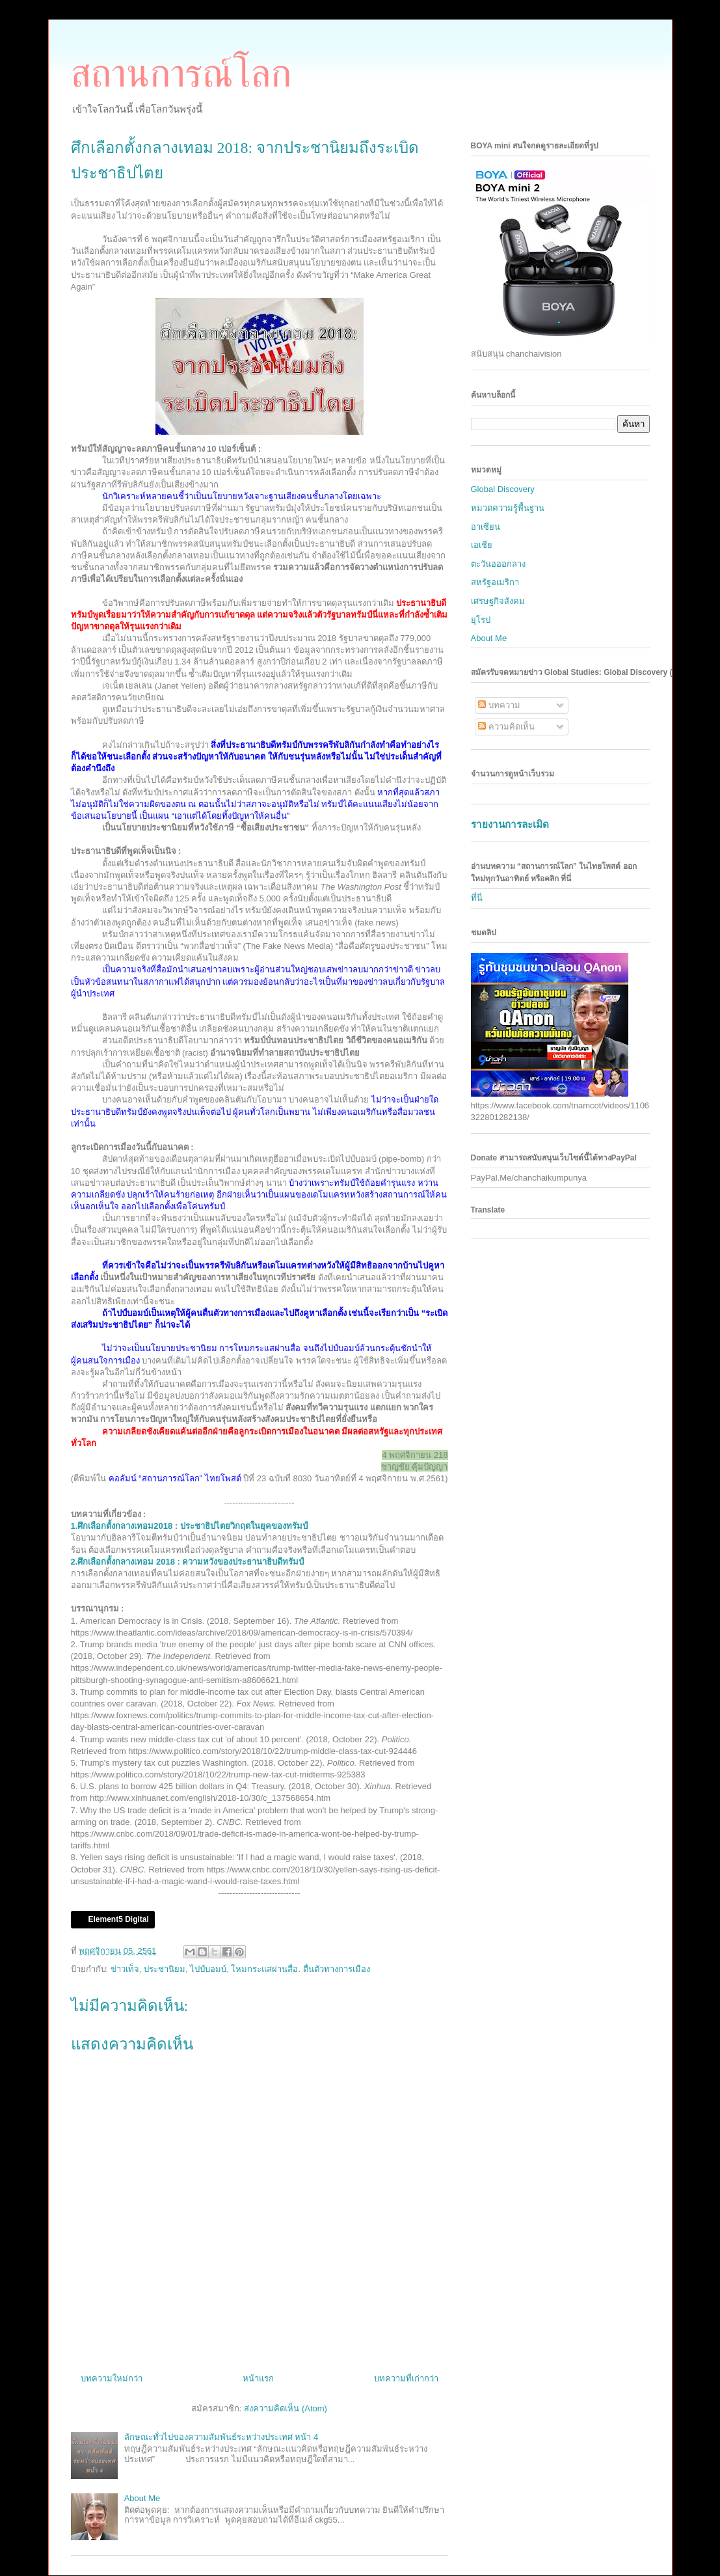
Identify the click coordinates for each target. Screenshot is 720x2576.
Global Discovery (503, 489)
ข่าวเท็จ (125, 1969)
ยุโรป (480, 620)
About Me (142, 2498)
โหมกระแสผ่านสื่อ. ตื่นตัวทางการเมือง (300, 1969)
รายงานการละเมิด (510, 824)
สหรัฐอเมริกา (495, 582)
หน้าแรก (258, 2378)
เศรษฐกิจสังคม (498, 601)
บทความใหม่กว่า (111, 2378)
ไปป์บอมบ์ (208, 1969)
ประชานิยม (164, 1969)
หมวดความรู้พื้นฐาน (507, 508)
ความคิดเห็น (506, 727)
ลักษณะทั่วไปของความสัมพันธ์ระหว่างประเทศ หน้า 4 (221, 2437)
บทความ (499, 705)
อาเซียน (485, 527)
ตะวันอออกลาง (498, 564)
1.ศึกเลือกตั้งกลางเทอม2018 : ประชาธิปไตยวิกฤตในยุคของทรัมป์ (189, 1526)
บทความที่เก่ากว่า (406, 2378)
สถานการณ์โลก (181, 73)
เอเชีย (481, 545)
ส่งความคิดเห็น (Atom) (285, 2408)
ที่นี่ (477, 898)
